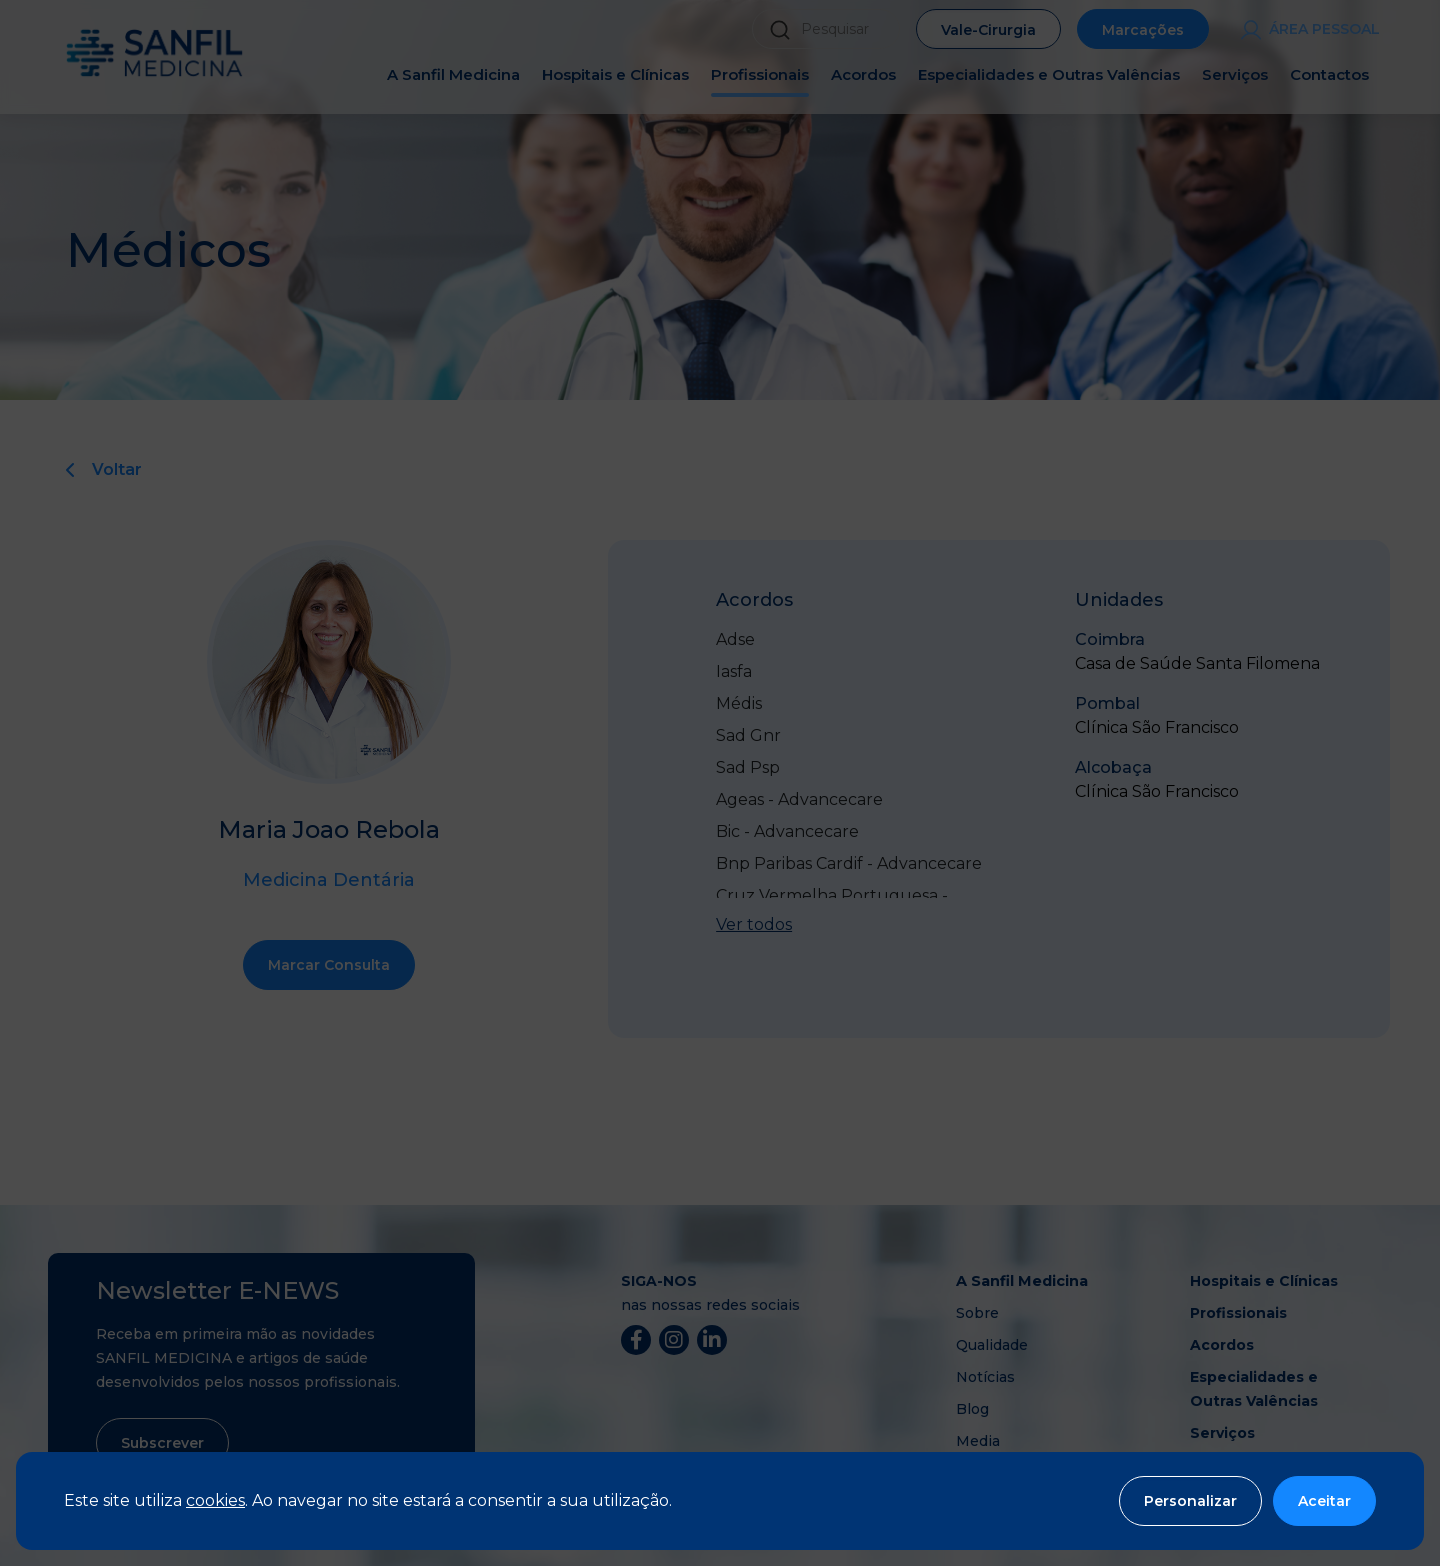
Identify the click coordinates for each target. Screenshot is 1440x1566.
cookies (215, 1500)
